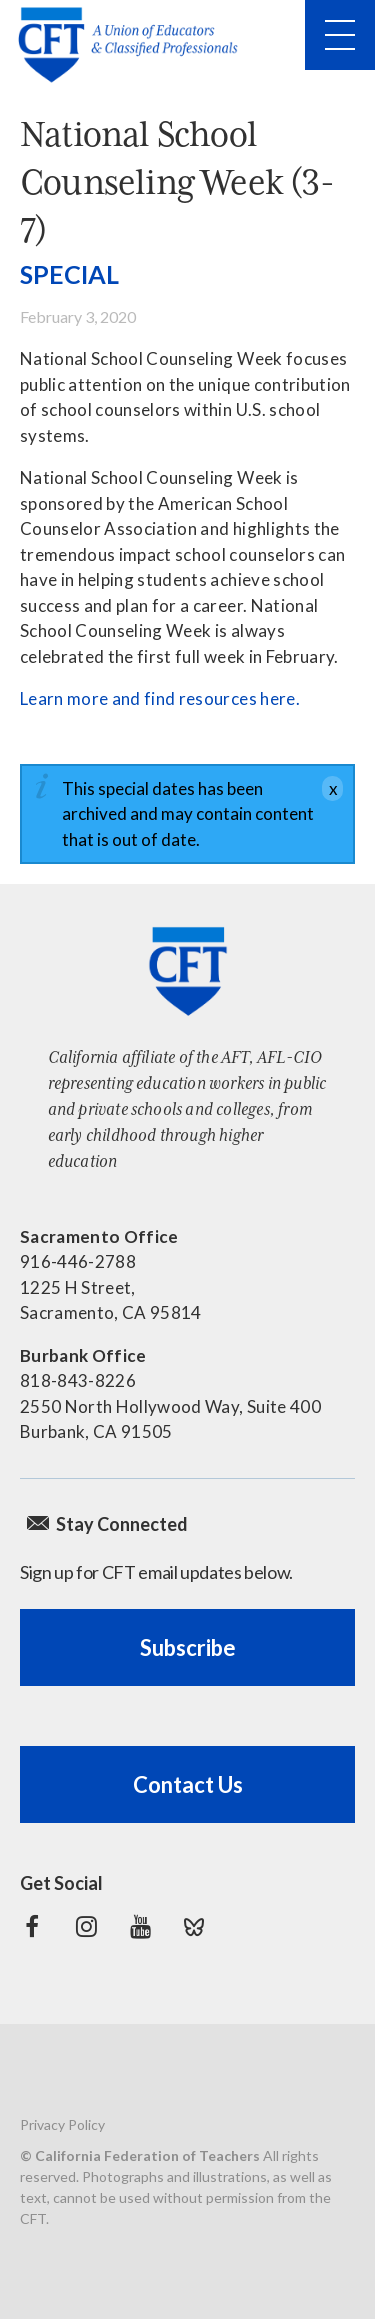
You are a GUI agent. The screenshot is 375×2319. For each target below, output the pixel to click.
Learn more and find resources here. (160, 698)
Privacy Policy (62, 2124)
